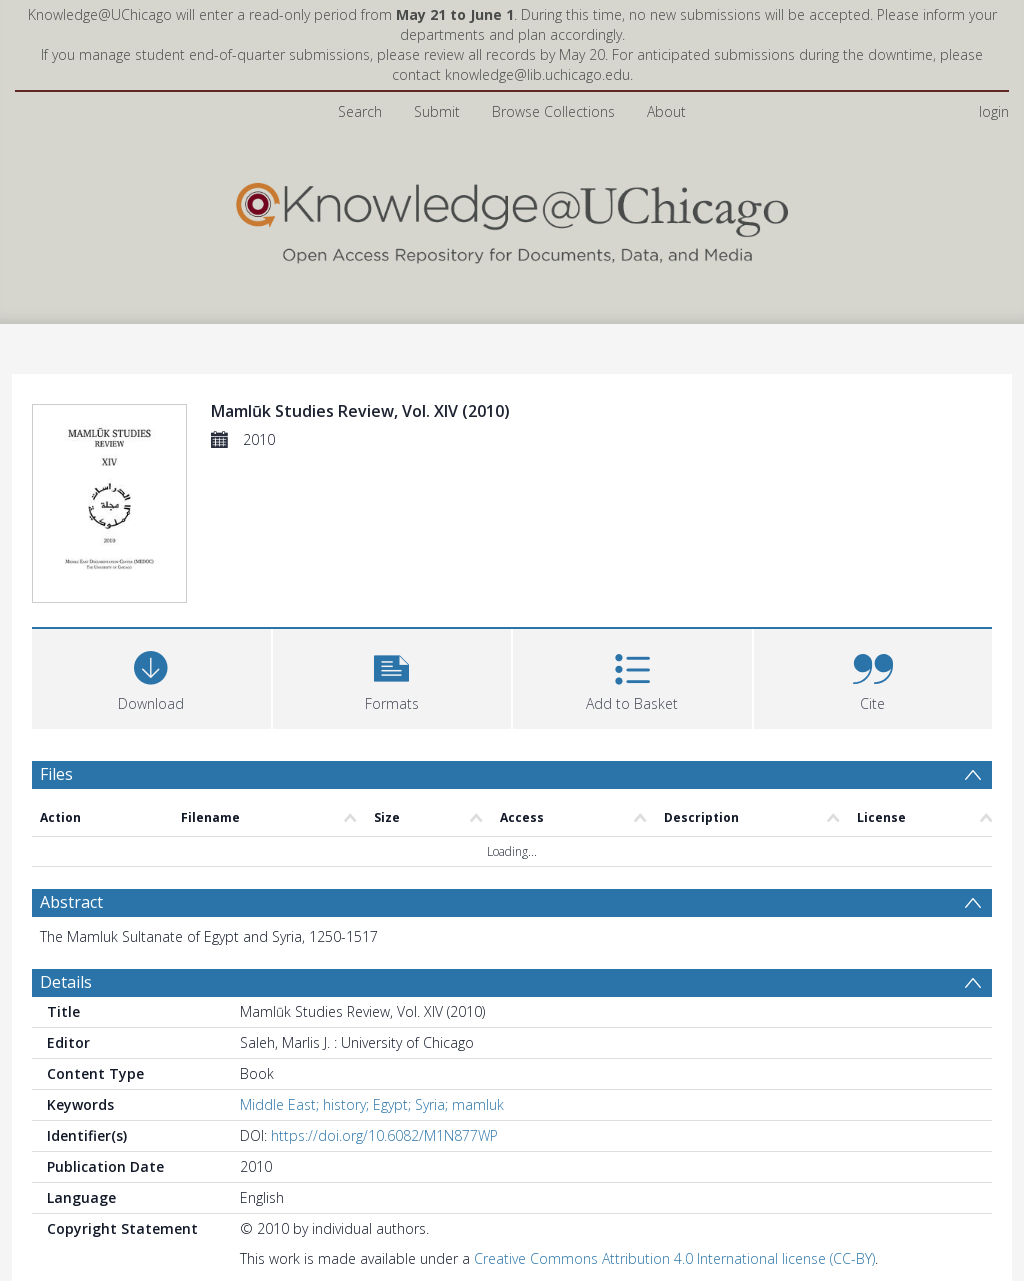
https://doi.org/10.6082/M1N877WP (384, 1138)
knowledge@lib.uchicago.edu (537, 74)
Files (56, 777)
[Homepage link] (512, 218)
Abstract (71, 905)
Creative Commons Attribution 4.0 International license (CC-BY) (674, 1261)
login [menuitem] (994, 111)
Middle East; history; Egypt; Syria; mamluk (372, 1107)
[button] (392, 679)
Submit (437, 111)
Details (66, 985)
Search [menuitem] (360, 111)
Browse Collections (553, 111)
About (666, 111)
